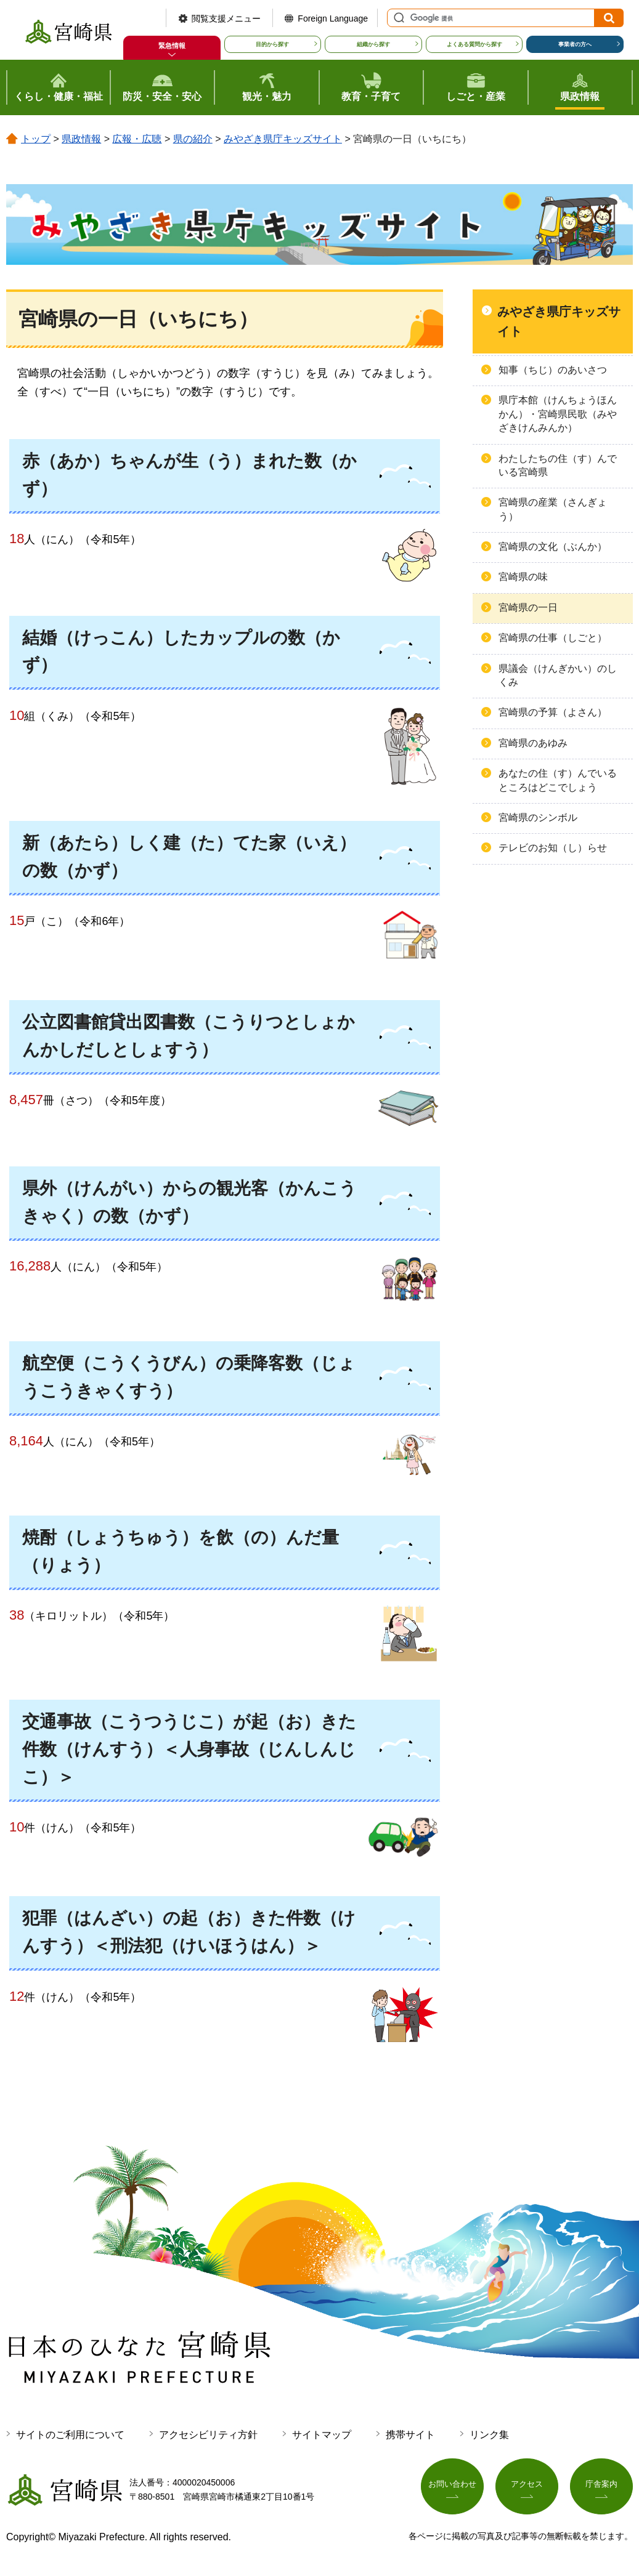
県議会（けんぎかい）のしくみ (558, 675)
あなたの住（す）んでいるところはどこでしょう (558, 780)
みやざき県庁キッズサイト (283, 139)
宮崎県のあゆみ (533, 743)
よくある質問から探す (474, 44)
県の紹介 (193, 139)
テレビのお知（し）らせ (553, 847)
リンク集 (489, 2434)
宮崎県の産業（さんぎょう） (553, 509)
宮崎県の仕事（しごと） (553, 637)
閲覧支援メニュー (226, 18)
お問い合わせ (452, 2487)
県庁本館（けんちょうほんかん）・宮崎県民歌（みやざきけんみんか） (558, 414)
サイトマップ (321, 2434)
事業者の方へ (575, 44)
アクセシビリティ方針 (208, 2434)
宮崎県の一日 (528, 607)
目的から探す (272, 44)
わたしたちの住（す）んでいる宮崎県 (558, 465)
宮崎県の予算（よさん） (553, 712)
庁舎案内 (601, 2487)
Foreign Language (333, 18)
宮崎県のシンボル (538, 817)
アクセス (527, 2487)
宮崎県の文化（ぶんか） (553, 546)
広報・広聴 (136, 139)
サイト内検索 (397, 18)
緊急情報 (171, 45)
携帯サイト (410, 2434)
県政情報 (81, 139)
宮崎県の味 (523, 576)
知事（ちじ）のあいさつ (553, 370)
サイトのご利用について (70, 2434)
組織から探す (373, 44)
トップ (36, 139)
